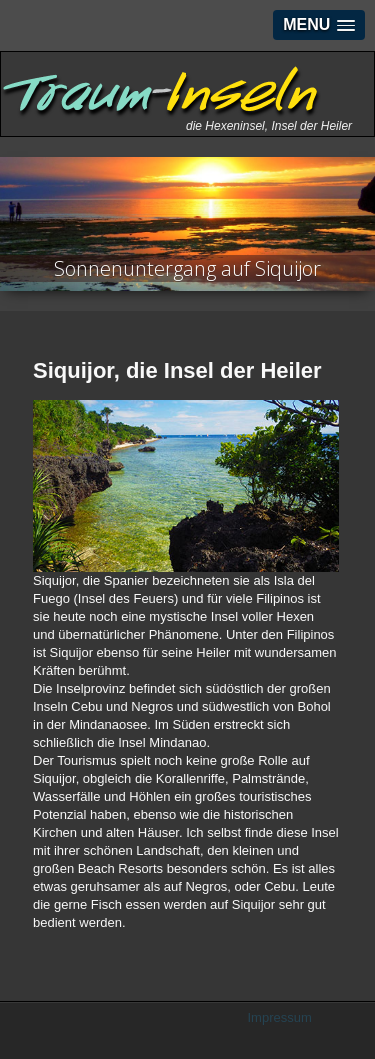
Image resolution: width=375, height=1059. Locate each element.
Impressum (280, 1017)
